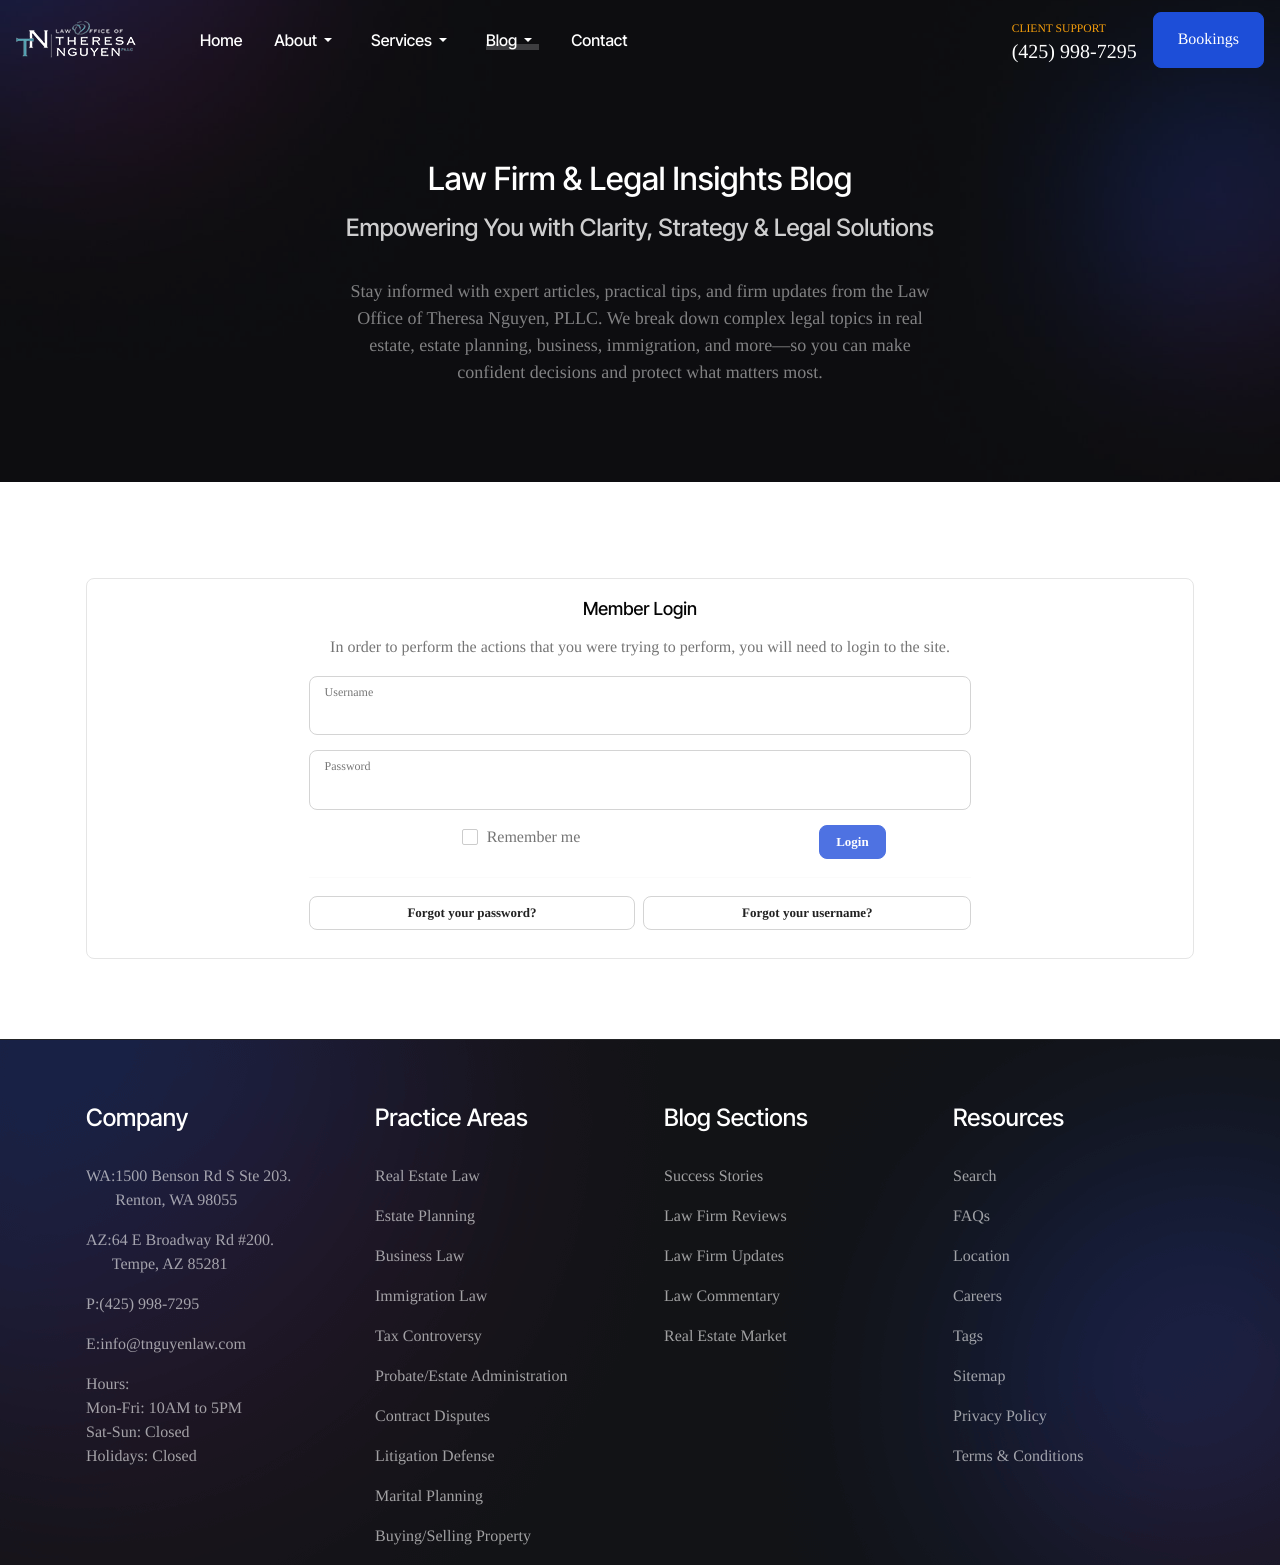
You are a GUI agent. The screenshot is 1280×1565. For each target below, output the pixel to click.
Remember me (534, 838)
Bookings (1208, 39)
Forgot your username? (807, 912)
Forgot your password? (471, 912)
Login (852, 841)
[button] (306, 40)
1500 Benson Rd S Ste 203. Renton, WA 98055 (203, 1188)
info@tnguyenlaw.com (173, 1344)
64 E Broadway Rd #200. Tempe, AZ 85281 (193, 1252)
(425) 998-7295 (1074, 52)
